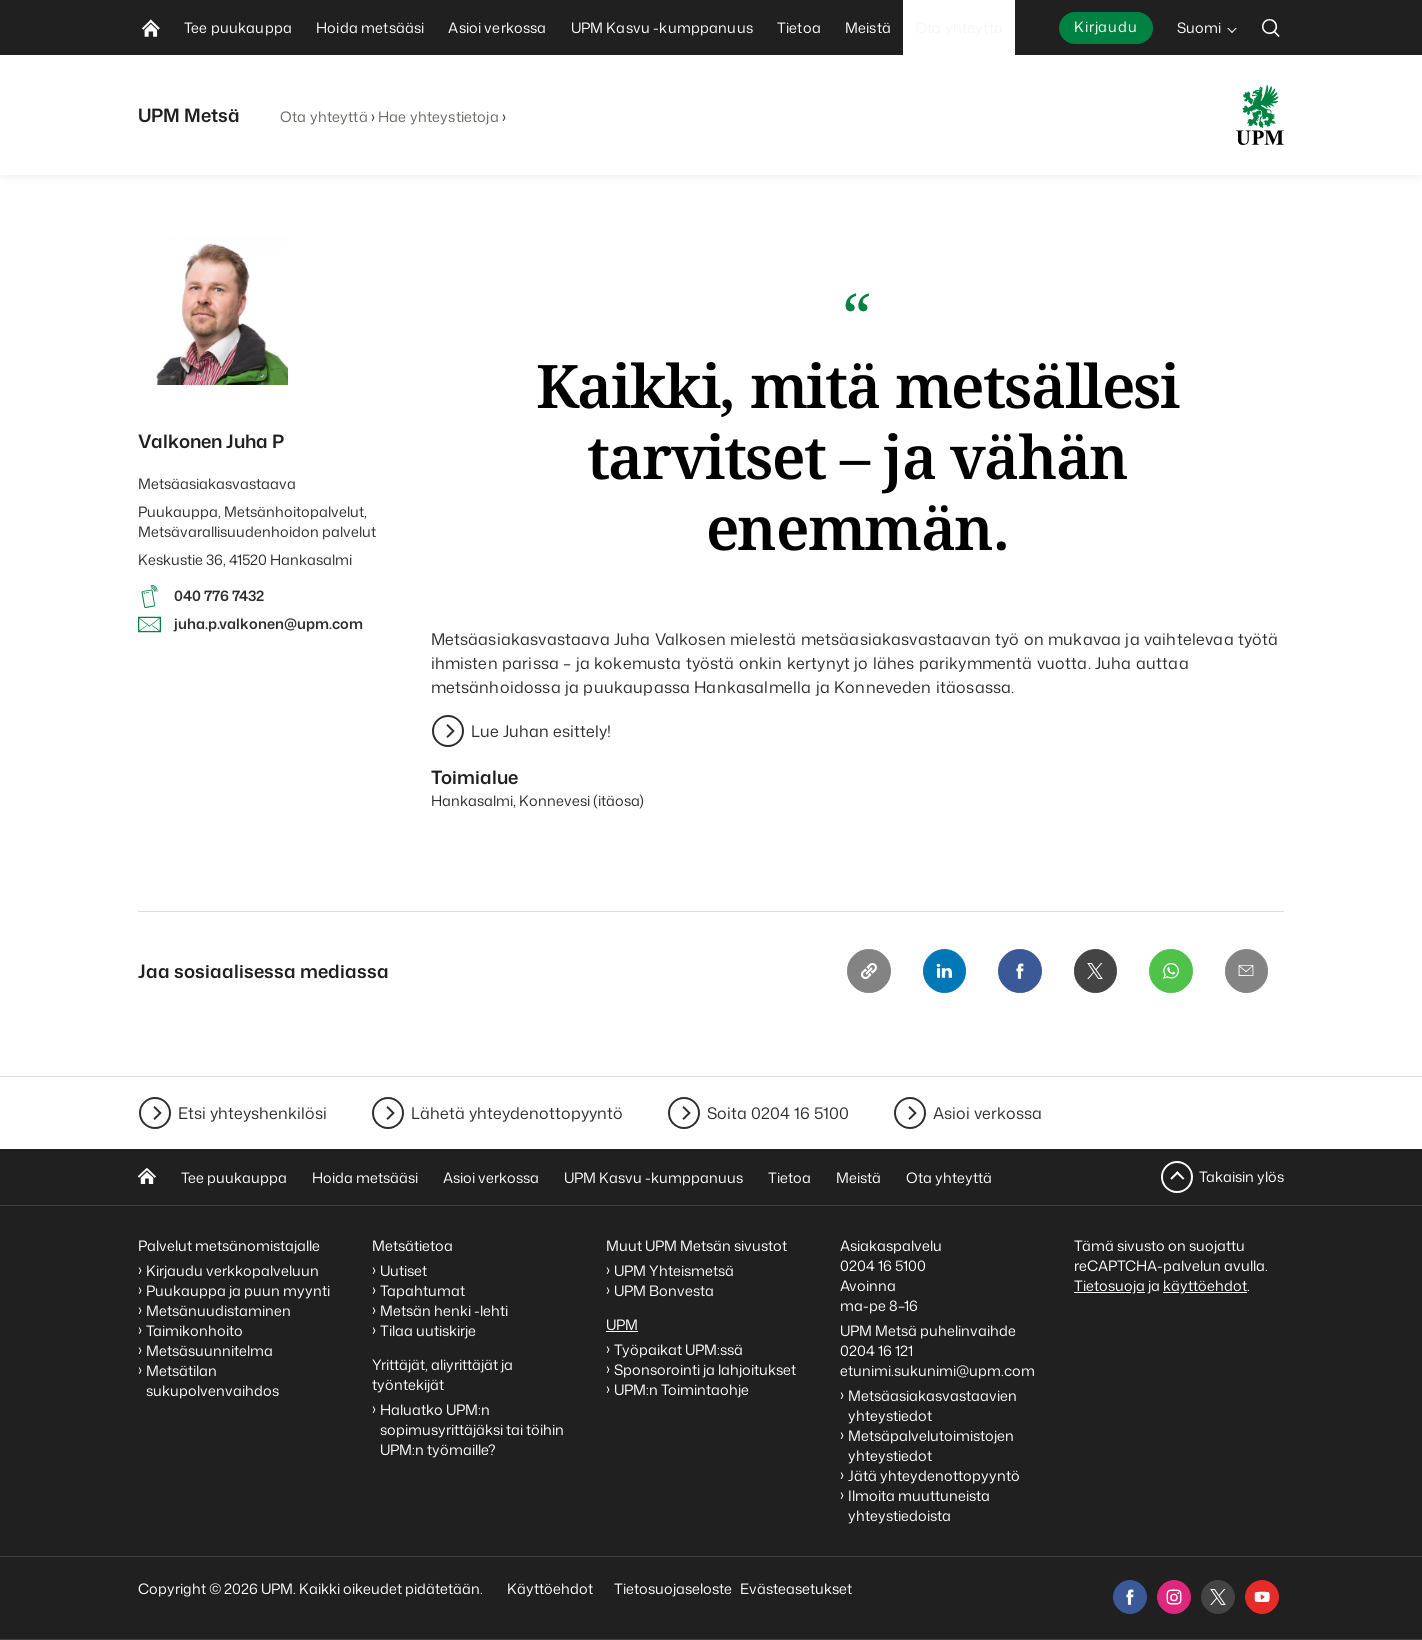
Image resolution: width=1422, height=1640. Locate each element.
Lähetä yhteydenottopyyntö (517, 1113)
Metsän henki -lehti (444, 1310)
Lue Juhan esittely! (541, 731)
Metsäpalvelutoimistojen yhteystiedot (931, 1445)
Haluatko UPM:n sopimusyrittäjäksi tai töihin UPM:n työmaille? (472, 1429)
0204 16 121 (876, 1350)
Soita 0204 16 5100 (778, 1113)
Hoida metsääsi (365, 1177)
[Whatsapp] (1170, 971)
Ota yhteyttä (324, 116)
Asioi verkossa (987, 1113)
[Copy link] (866, 971)
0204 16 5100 (883, 1265)
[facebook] (1130, 1597)
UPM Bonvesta (665, 1290)
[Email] (1246, 971)
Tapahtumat (422, 1290)
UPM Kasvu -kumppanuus (653, 1177)
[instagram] (1174, 1597)
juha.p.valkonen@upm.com (268, 623)
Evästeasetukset (796, 1588)
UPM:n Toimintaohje (681, 1389)
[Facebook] (1018, 971)
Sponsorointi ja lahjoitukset (706, 1369)
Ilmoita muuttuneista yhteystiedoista (919, 1505)
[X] (1094, 971)
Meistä (858, 1177)
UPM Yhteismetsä (674, 1270)
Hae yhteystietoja (438, 116)
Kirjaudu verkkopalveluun (232, 1270)
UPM (622, 1324)
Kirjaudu (1106, 26)
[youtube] (1262, 1597)
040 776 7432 (219, 595)
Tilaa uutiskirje (428, 1330)
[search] (1271, 27)
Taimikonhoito (194, 1330)
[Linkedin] (942, 971)
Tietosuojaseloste (671, 1588)
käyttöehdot (1205, 1285)
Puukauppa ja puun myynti (238, 1290)
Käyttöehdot (550, 1588)
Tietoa (789, 1177)
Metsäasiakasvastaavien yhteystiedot (932, 1405)
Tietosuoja (1109, 1285)
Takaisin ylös (1241, 1176)
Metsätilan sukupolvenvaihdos (212, 1380)
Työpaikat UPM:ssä (678, 1349)
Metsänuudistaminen (218, 1310)
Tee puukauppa (234, 1177)
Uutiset (403, 1270)
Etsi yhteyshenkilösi (252, 1113)
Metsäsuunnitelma (209, 1350)
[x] (1218, 1597)
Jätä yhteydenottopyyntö (934, 1475)
